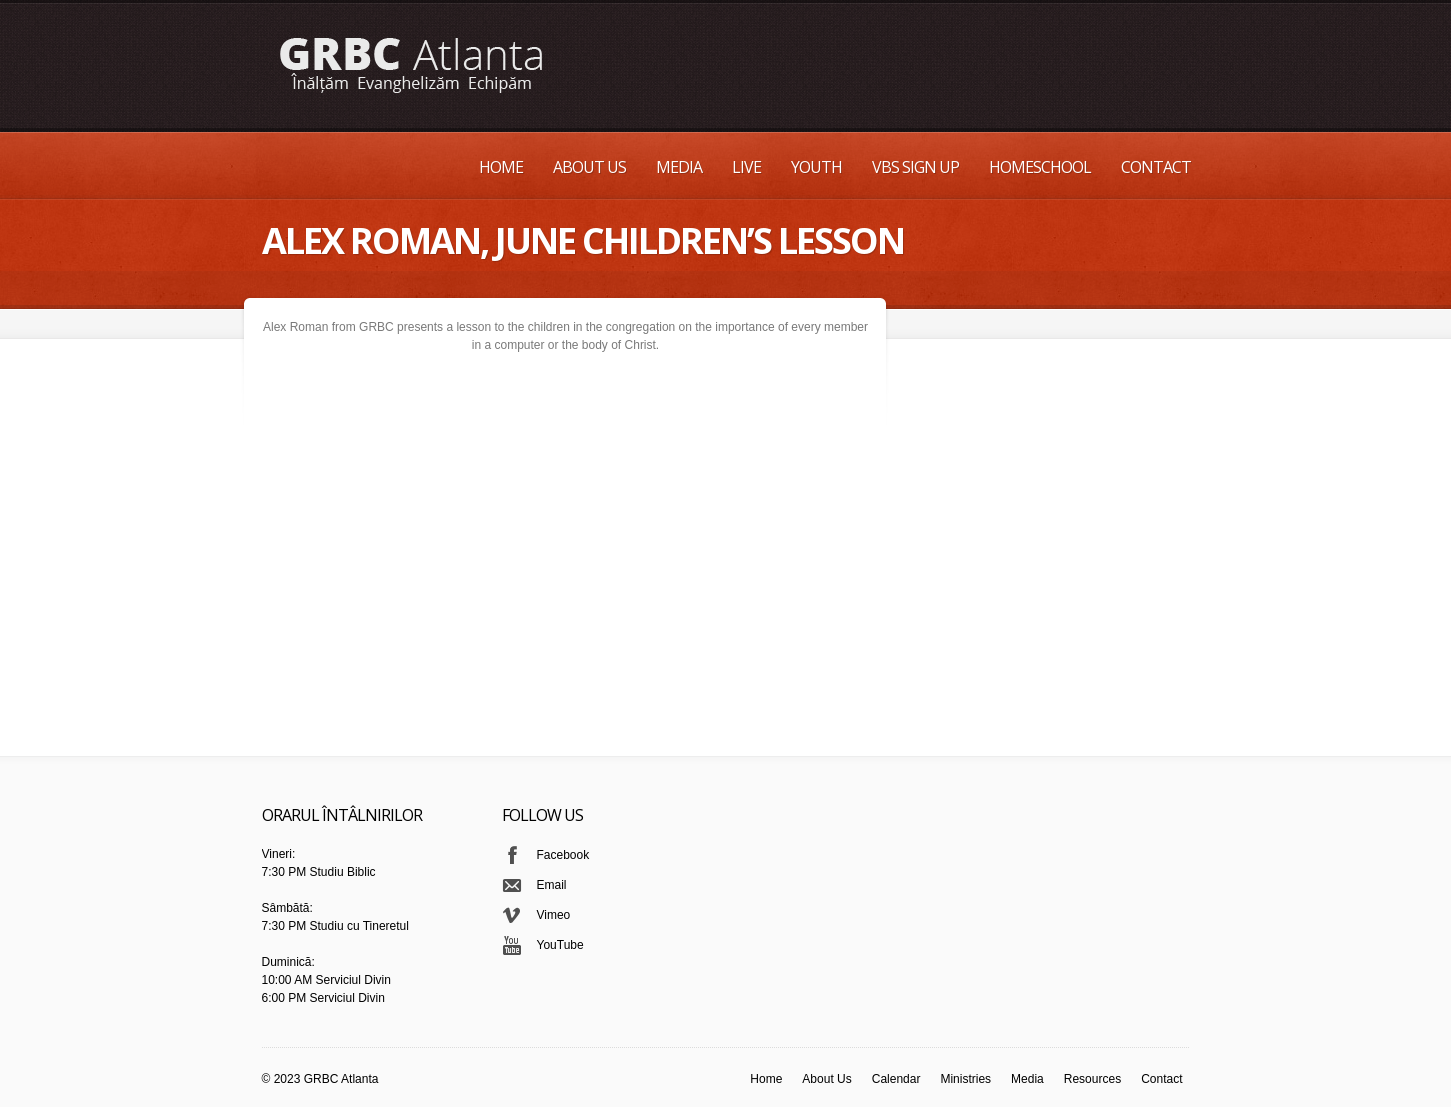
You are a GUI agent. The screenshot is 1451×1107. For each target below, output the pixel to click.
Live (746, 167)
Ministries (965, 1079)
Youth (816, 167)
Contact (1156, 167)
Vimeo (554, 915)
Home (501, 167)
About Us (589, 167)
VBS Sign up (915, 167)
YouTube (560, 945)
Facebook (563, 855)
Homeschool (1040, 167)
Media (679, 167)
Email (552, 885)
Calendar (896, 1079)
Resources (1092, 1079)
